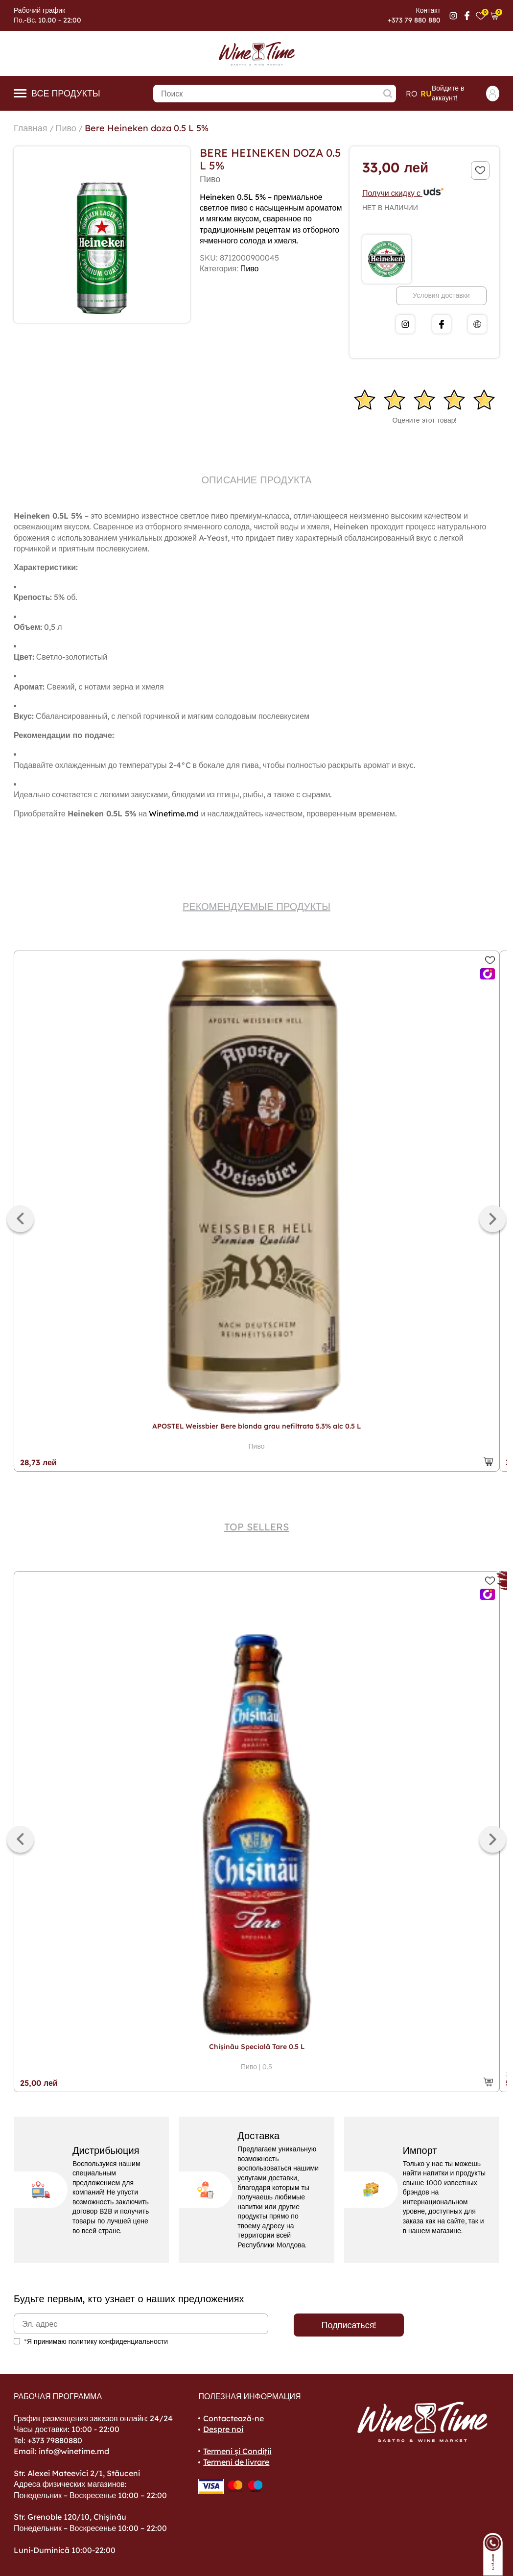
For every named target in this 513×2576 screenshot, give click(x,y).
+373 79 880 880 (414, 20)
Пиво (66, 128)
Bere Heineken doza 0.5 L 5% (147, 128)
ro (412, 93)
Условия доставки (441, 295)
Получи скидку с (403, 193)
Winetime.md (174, 813)
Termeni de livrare (236, 2462)
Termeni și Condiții (237, 2451)
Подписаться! (349, 2325)
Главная (30, 128)
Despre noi (223, 2429)
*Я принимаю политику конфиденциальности (96, 2341)
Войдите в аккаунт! (465, 93)
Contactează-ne (233, 2418)
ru (426, 93)
